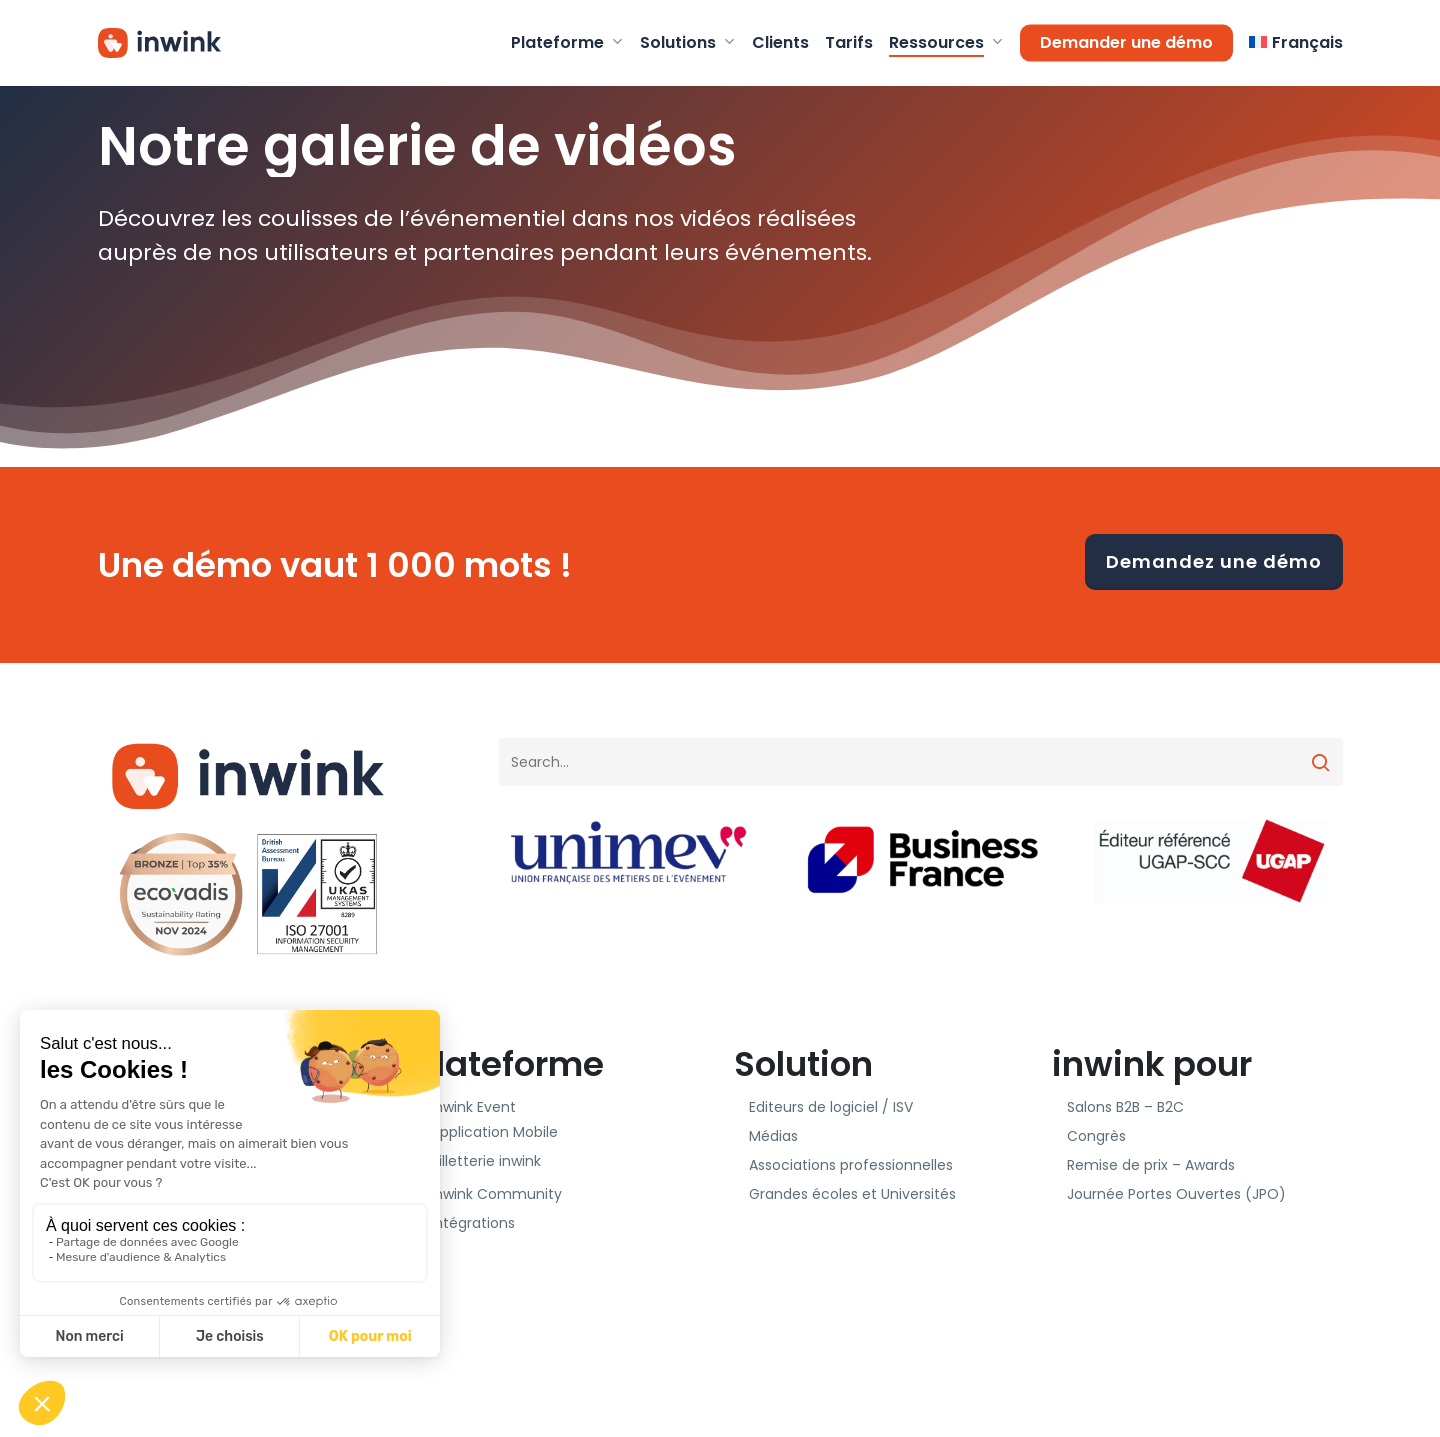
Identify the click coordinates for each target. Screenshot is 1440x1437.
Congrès (1096, 1136)
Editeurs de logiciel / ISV (831, 1107)
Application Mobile (494, 1132)
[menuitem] (1296, 43)
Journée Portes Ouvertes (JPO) (1176, 1194)
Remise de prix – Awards (1151, 1165)
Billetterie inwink (486, 1161)
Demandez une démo (1214, 561)
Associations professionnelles (851, 1165)
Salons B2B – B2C (1125, 1107)
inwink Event (473, 1107)
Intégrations (473, 1223)
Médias (773, 1136)
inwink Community (496, 1194)
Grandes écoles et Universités (852, 1194)
